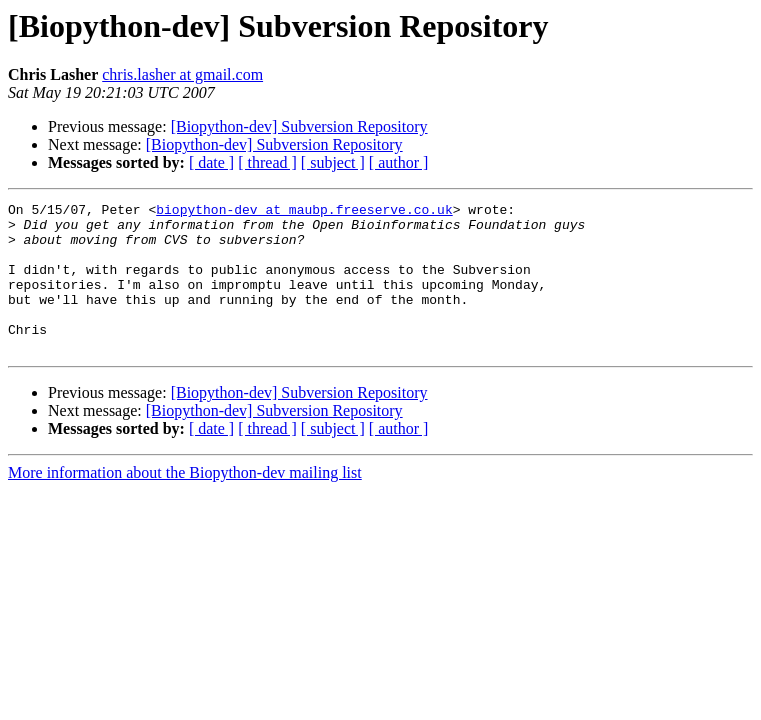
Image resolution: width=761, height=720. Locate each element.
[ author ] (399, 162)
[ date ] (211, 162)
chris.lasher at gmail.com (182, 74)
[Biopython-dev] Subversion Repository (299, 126)
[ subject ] (333, 162)
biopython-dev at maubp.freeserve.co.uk (304, 212)
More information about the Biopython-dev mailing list (185, 502)
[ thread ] (267, 162)
